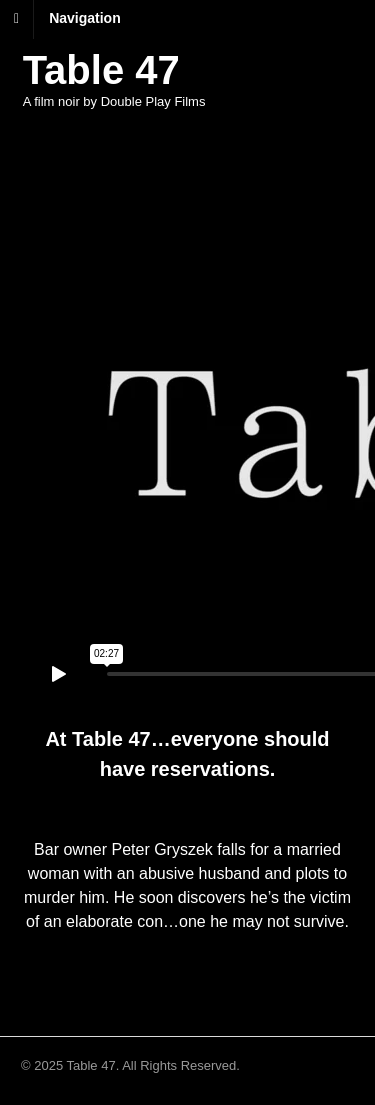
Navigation (85, 18)
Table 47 (101, 70)
